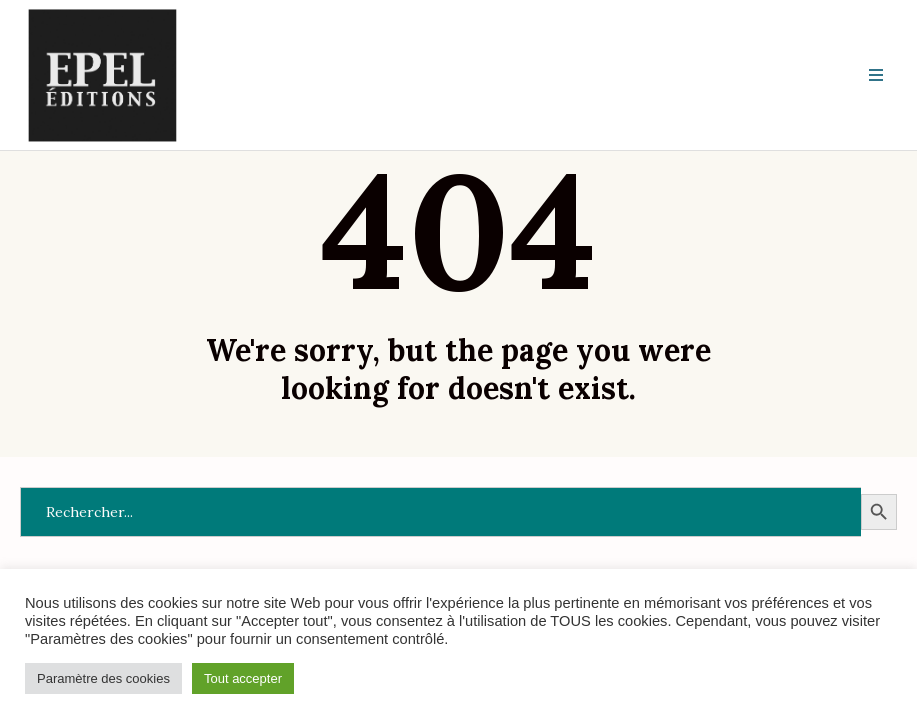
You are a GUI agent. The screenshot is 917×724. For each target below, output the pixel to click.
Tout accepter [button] (243, 678)
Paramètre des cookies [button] (103, 678)
